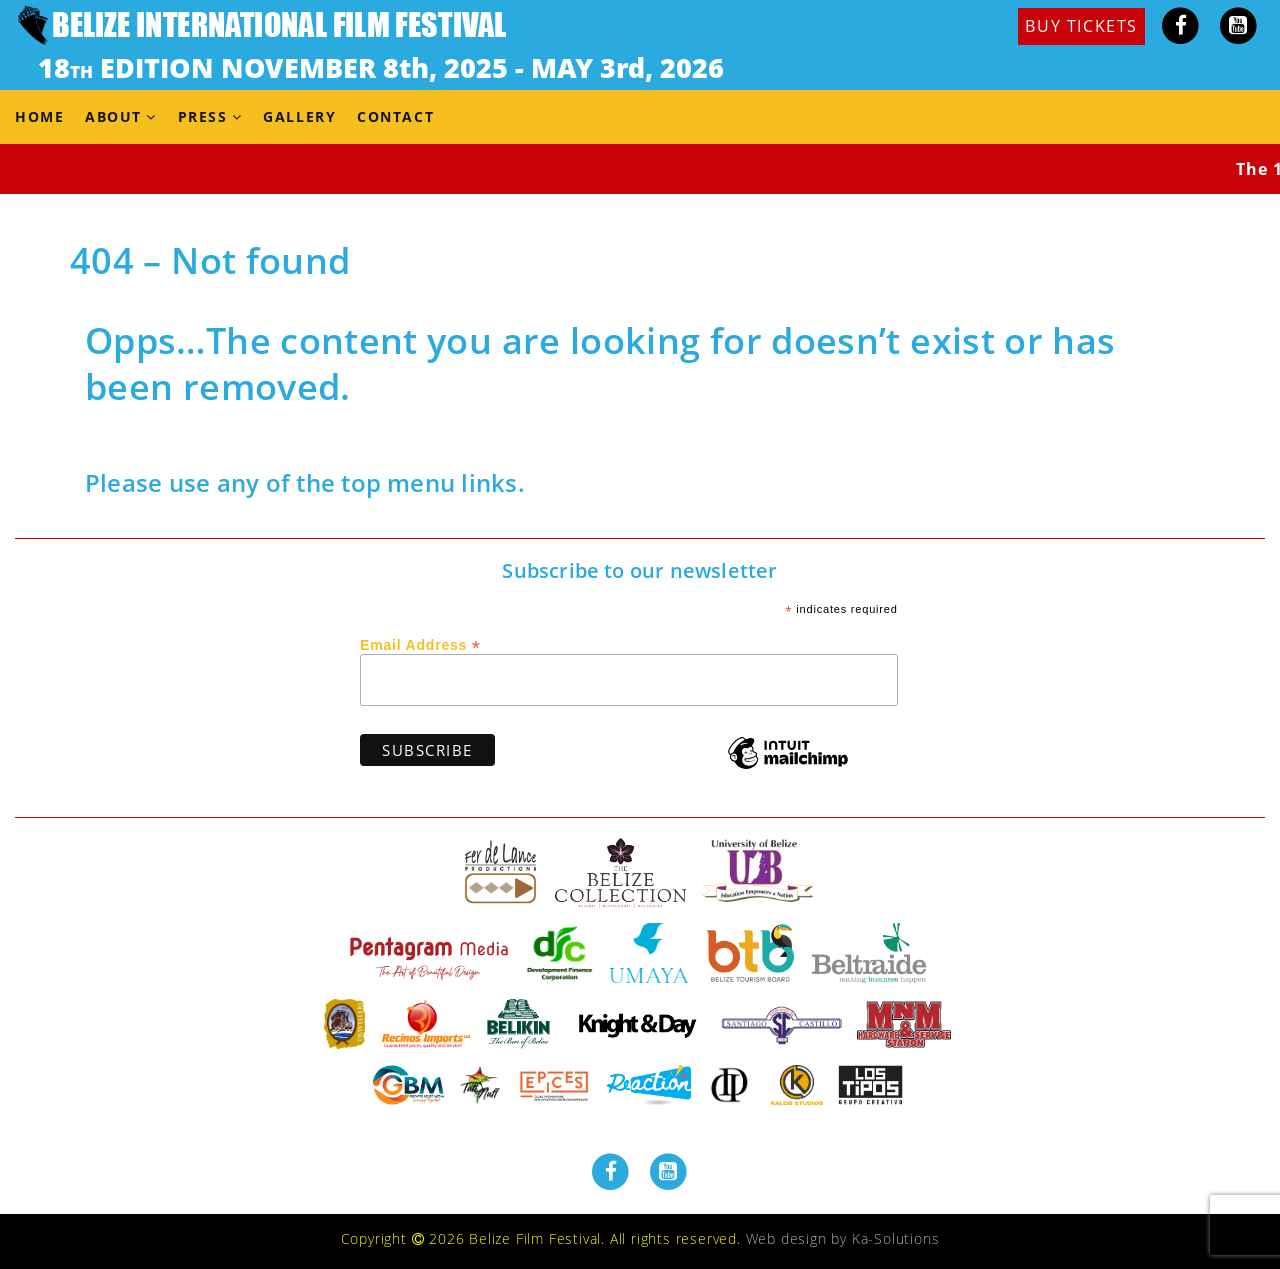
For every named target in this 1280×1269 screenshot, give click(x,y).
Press (203, 116)
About (113, 116)
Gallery (299, 116)
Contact (395, 116)
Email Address (420, 644)
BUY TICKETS (1081, 26)
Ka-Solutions (896, 1238)
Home (39, 116)
